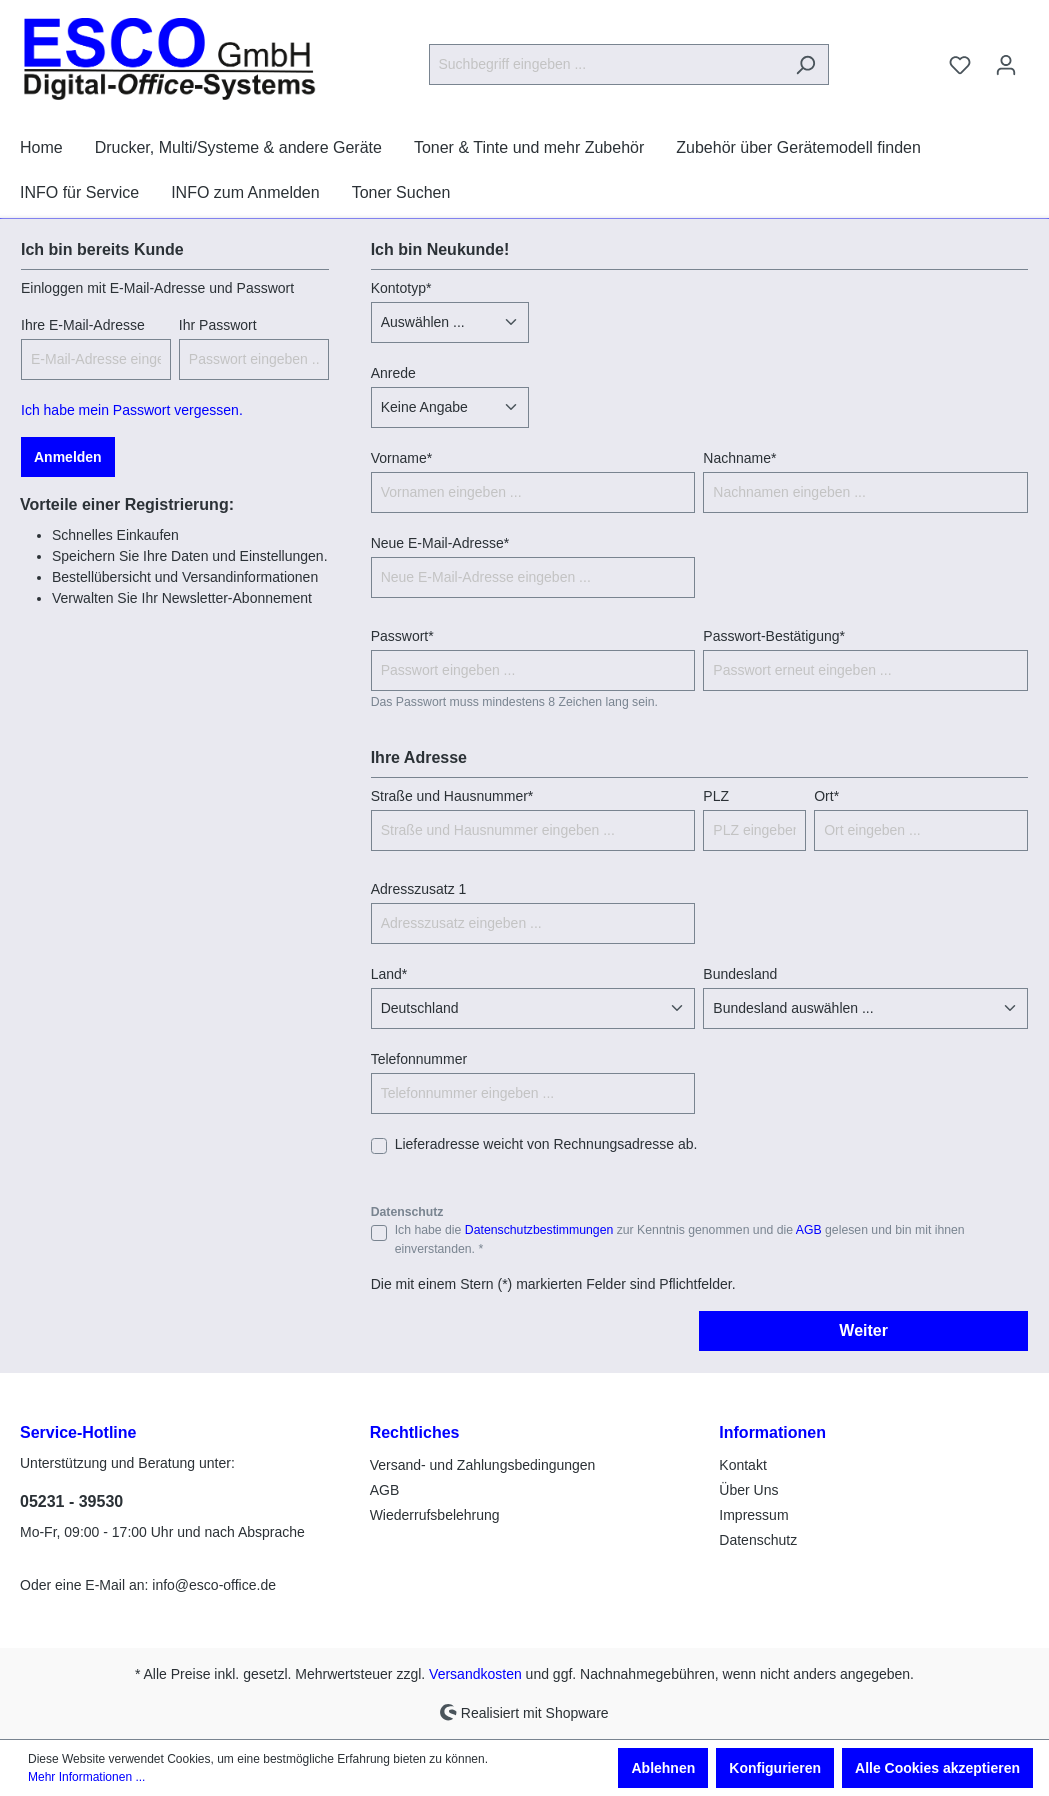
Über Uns (748, 1490)
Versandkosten (475, 1674)
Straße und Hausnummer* (452, 796)
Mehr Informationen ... (86, 1777)
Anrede (393, 373)
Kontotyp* (401, 288)
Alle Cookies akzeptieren (937, 1768)
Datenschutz (758, 1540)
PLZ (716, 796)
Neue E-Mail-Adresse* (440, 543)
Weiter (863, 1330)
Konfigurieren (775, 1768)
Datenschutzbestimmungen (539, 1230)
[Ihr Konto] (1006, 65)
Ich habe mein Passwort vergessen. (132, 410)
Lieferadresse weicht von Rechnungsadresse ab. (546, 1144)
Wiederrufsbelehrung (435, 1515)
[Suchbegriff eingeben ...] (606, 64)
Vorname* (401, 458)
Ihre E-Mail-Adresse (83, 325)
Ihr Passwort (218, 325)
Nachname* (739, 458)
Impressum (753, 1515)
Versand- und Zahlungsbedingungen (483, 1465)
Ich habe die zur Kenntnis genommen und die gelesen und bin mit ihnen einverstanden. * (680, 1239)
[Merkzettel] (960, 65)
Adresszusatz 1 (419, 889)
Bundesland (740, 974)
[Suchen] (805, 64)
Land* (389, 974)
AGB (809, 1230)
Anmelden (68, 457)
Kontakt (742, 1465)
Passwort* (402, 636)
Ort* (826, 796)
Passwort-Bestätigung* (774, 636)
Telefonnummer (419, 1059)
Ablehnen (663, 1768)
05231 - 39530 (71, 1501)
